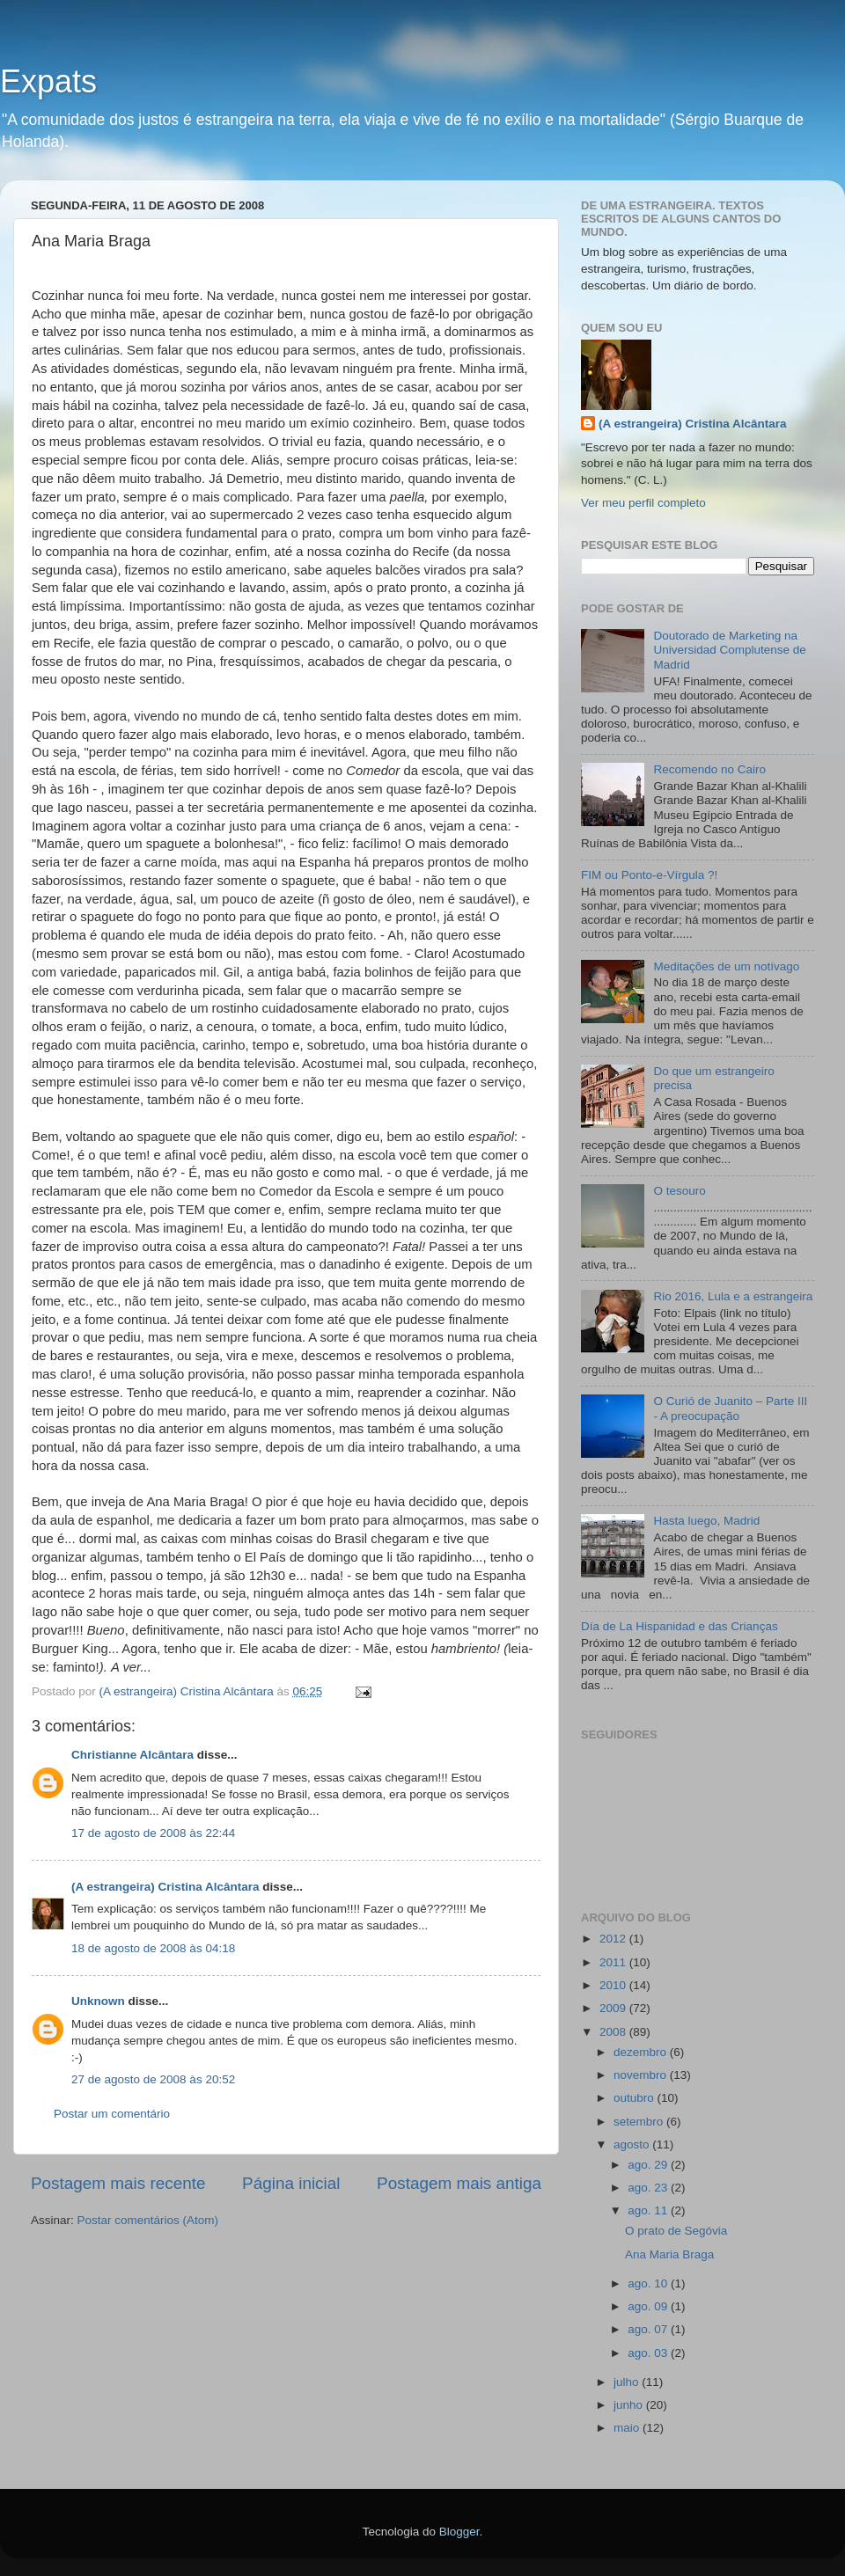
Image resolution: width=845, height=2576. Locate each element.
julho (628, 2382)
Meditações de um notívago (726, 966)
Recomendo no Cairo (709, 769)
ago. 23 (649, 2187)
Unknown (98, 2001)
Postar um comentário (112, 2113)
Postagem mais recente (118, 2183)
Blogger (459, 2531)
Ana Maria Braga (669, 2254)
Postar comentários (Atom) (148, 2220)
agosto (633, 2144)
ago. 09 (649, 2306)
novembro (642, 2075)
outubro (636, 2097)
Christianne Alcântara (132, 1754)
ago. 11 (649, 2210)
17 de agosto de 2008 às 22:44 (153, 1833)
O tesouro (679, 1190)
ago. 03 (649, 2353)
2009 (614, 2008)
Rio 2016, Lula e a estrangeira (732, 1296)
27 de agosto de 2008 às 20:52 (153, 2079)
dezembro (642, 2052)
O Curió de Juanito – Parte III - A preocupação (730, 1408)
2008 (614, 2031)
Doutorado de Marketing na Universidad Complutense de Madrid (729, 649)
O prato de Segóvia (676, 2230)
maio (628, 2427)
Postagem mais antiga (459, 2183)
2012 (614, 1938)
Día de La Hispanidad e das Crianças (679, 1626)
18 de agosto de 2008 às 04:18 (153, 1948)
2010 (614, 1985)
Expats (48, 81)
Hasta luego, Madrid (706, 1520)
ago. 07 (649, 2329)
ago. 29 (649, 2164)
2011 (614, 1962)
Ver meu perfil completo (643, 502)
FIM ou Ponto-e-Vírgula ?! (649, 875)
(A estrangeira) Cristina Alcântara (165, 1886)
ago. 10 (649, 2283)
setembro (640, 2121)
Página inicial (291, 2183)
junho (630, 2404)
